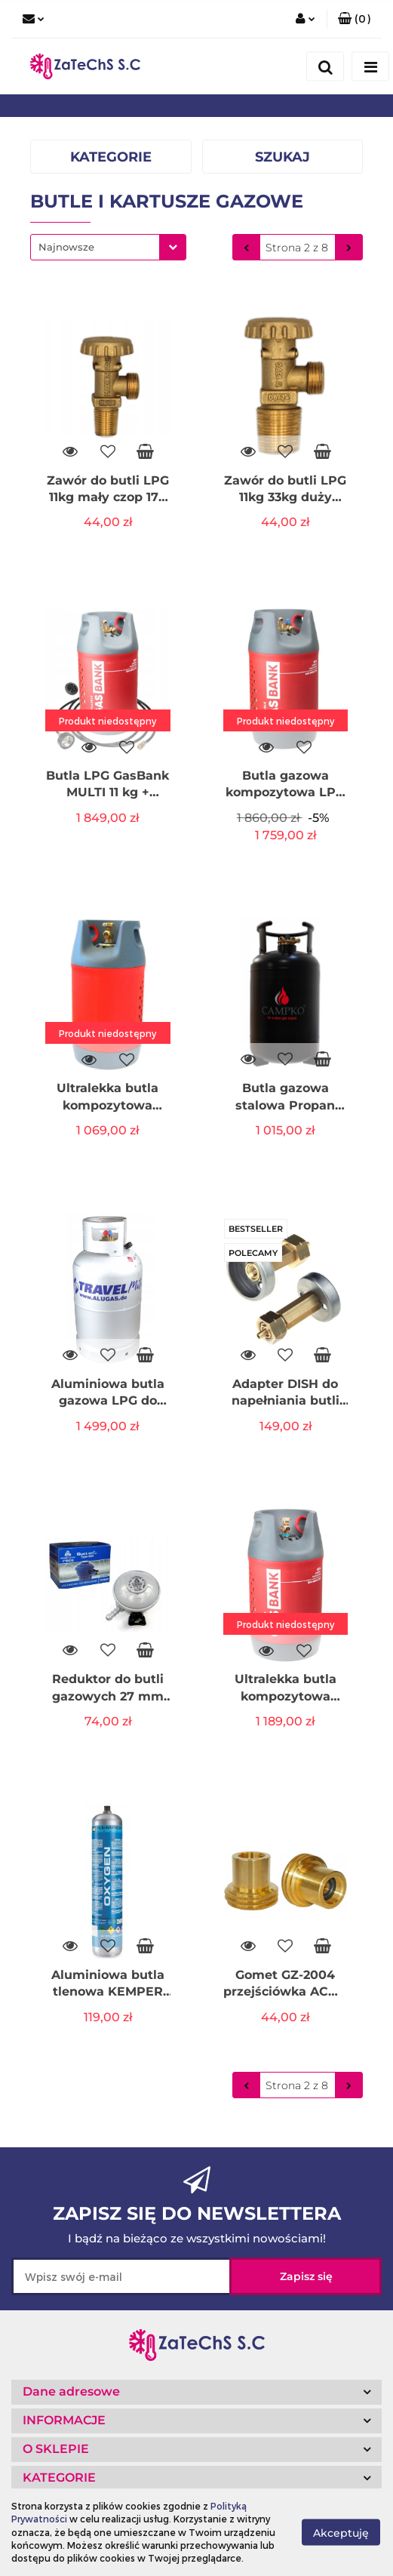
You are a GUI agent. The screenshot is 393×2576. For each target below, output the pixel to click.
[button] (354, 19)
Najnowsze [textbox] (66, 247)
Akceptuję (341, 2533)
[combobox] (108, 247)
